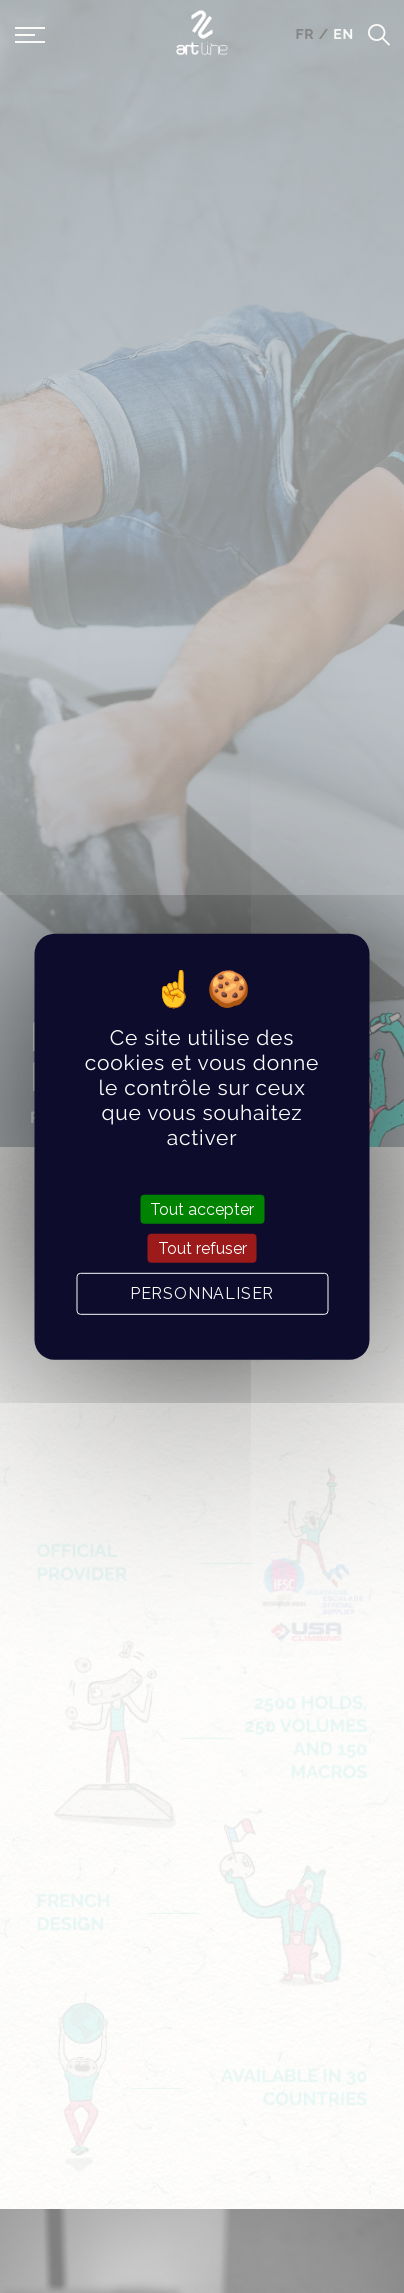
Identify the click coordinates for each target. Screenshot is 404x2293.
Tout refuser (202, 1248)
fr (306, 35)
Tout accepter (202, 1208)
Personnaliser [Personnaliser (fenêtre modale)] (202, 1293)
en (343, 35)
